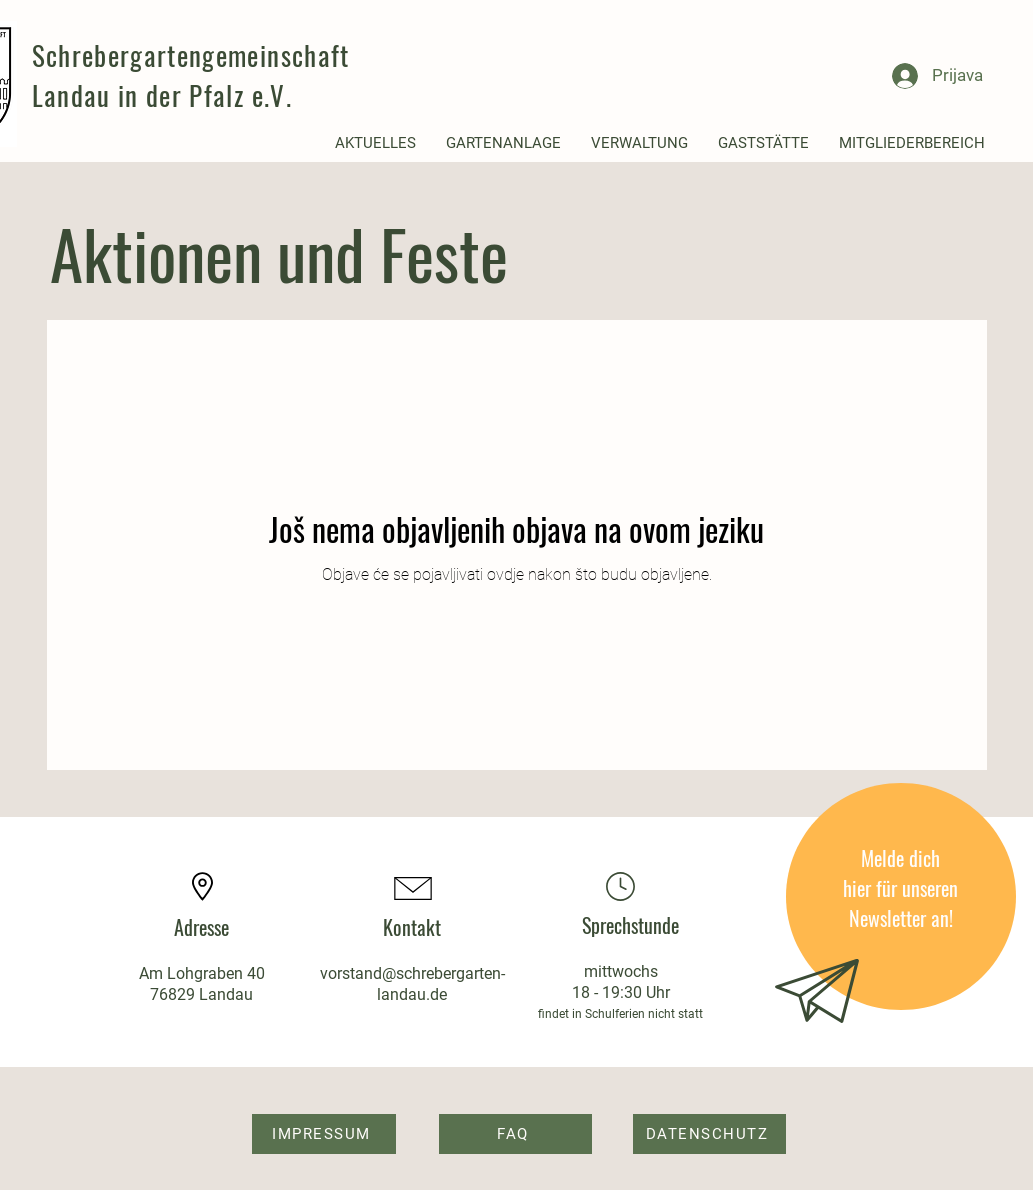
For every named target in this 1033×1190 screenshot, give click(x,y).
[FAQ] (515, 1134)
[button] (375, 143)
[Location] (621, 887)
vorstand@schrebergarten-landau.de (412, 984)
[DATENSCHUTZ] (709, 1134)
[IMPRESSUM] (324, 1134)
